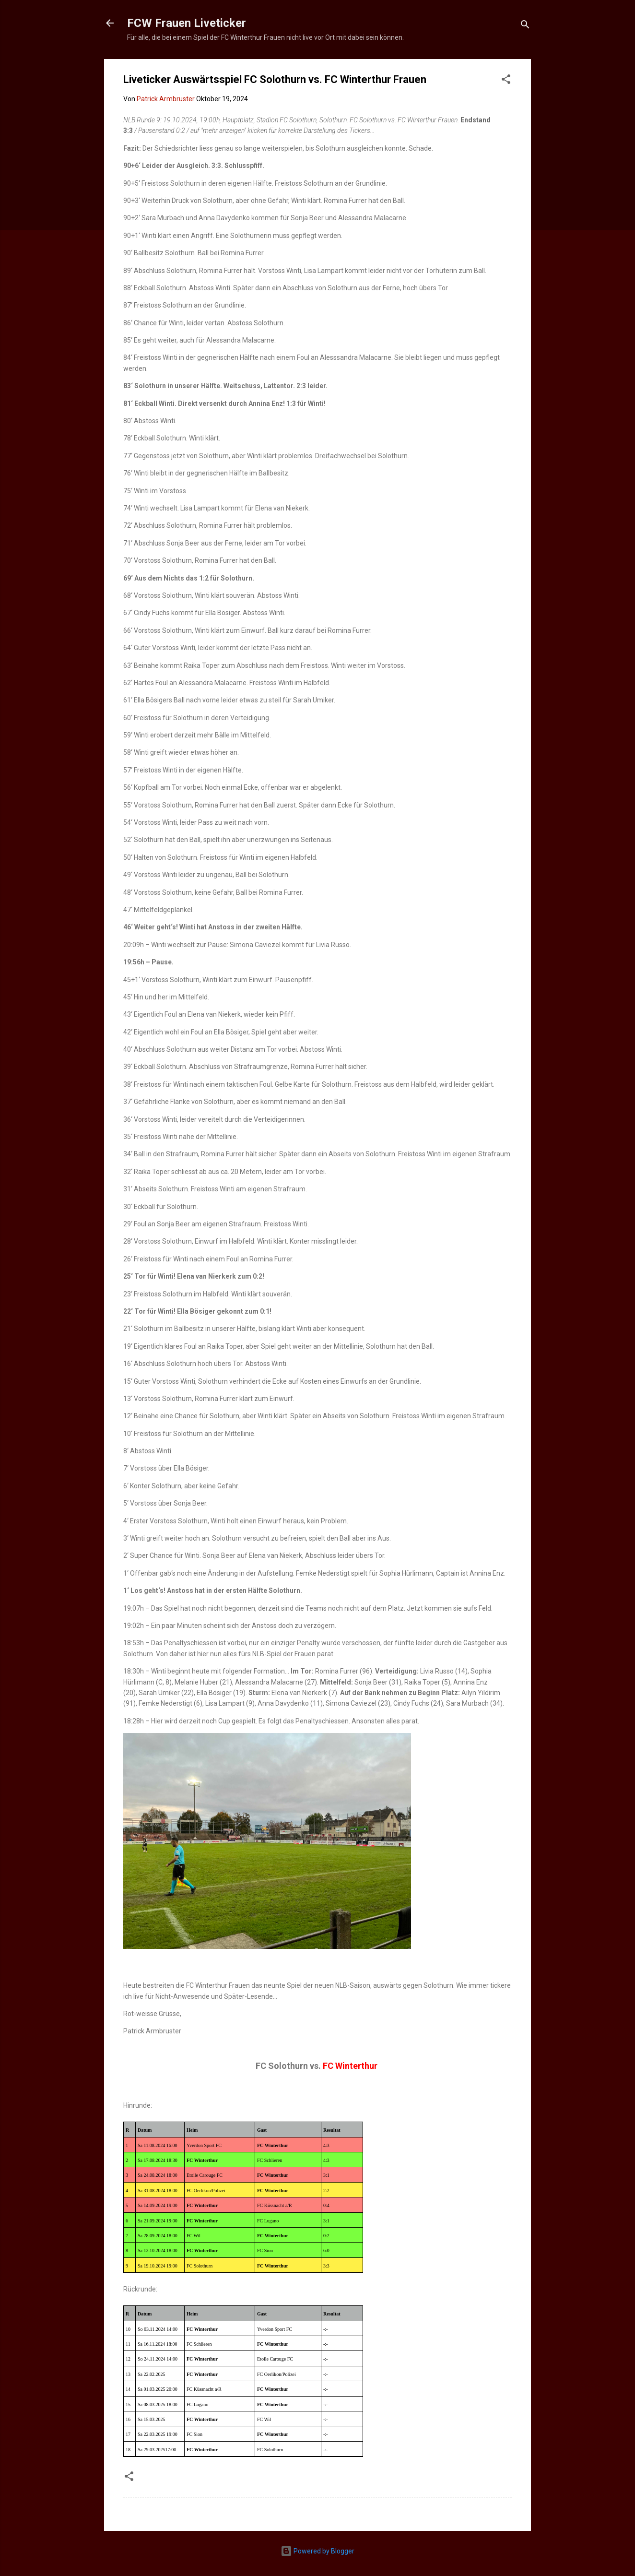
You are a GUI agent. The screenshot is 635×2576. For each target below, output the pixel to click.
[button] (506, 80)
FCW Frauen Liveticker (186, 23)
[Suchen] (525, 26)
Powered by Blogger (317, 2551)
